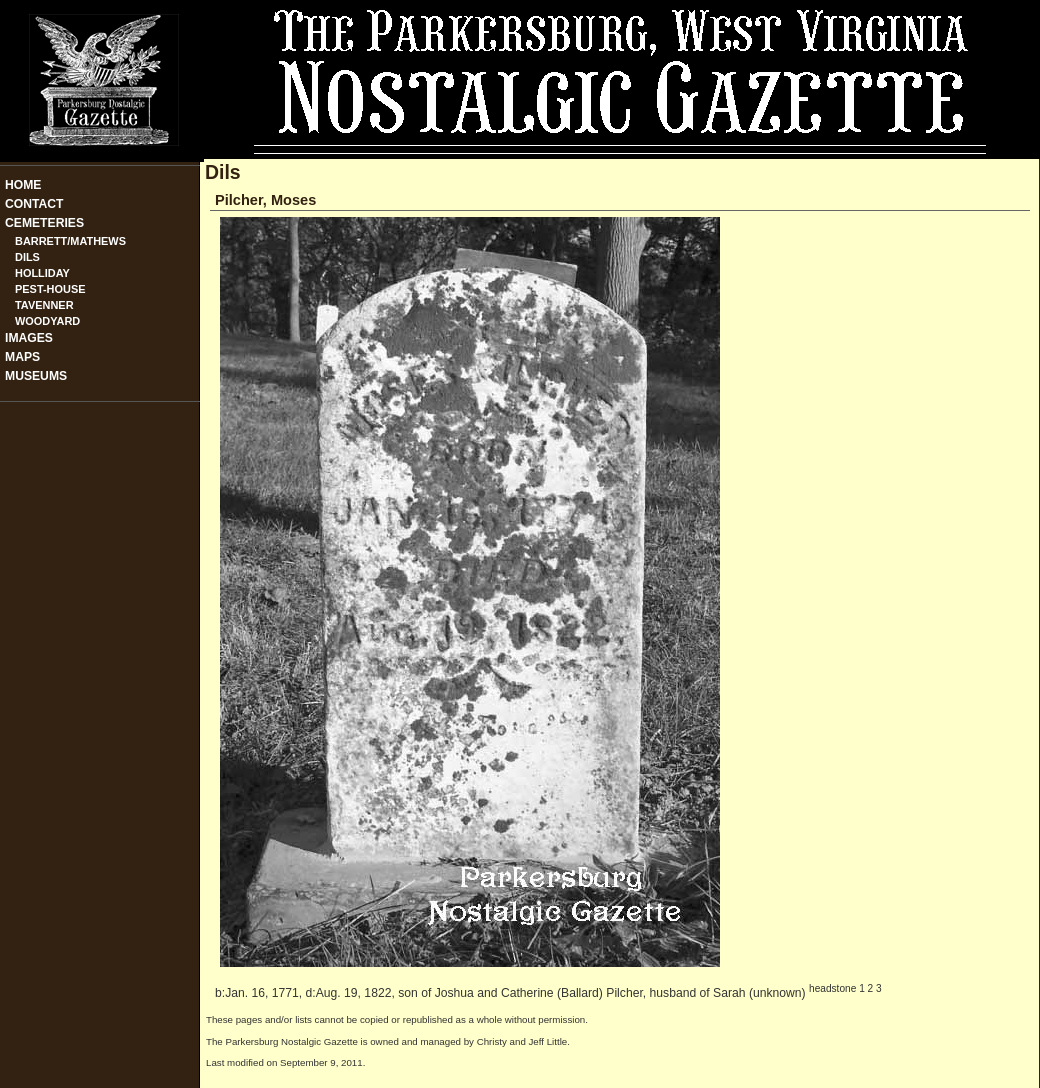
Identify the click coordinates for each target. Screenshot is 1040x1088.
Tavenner (44, 305)
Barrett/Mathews (70, 241)
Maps (22, 357)
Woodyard (47, 321)
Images (29, 338)
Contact (34, 204)
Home (23, 185)
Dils (27, 257)
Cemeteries (44, 223)
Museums (36, 376)
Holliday (42, 273)
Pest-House (50, 289)
